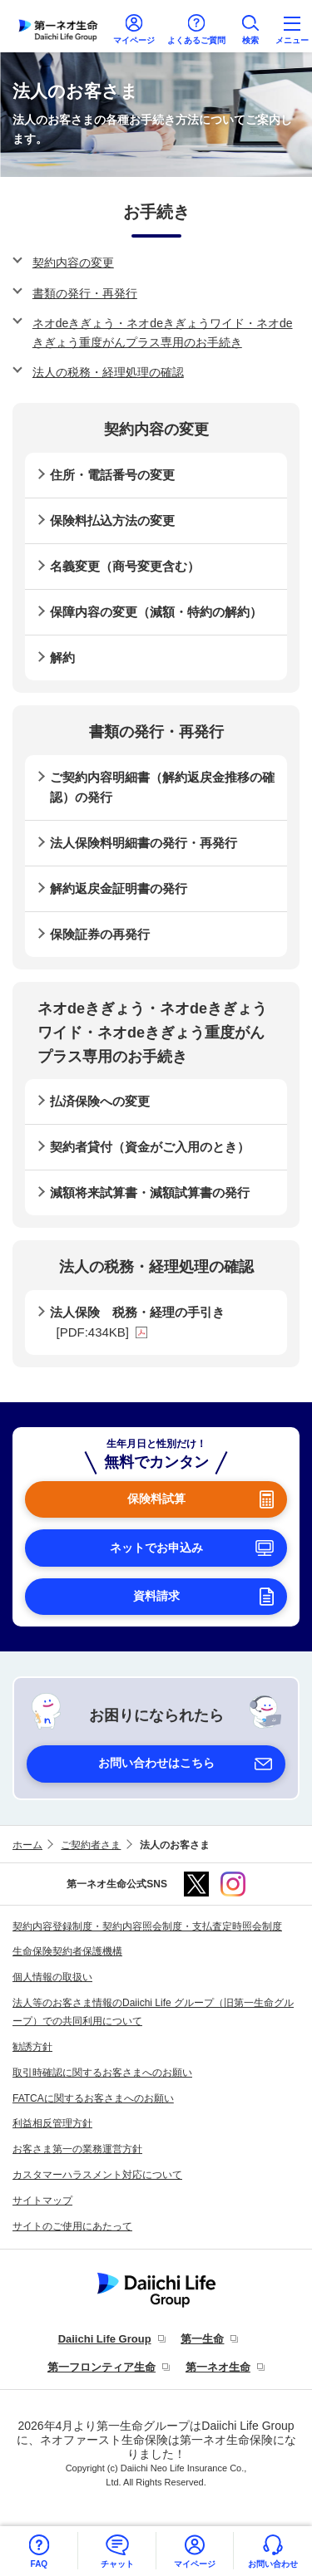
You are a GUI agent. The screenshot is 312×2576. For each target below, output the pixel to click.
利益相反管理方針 (52, 2123)
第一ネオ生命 (218, 2367)
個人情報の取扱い (52, 1977)
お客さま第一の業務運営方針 (77, 2149)
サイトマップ (42, 2200)
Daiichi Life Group (104, 2339)
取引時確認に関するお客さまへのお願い (102, 2072)
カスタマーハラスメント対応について (97, 2175)
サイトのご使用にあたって (72, 2226)
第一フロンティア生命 (101, 2367)
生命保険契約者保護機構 (67, 1951)
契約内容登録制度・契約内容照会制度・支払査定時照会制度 (147, 1926)
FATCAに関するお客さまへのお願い (93, 2098)
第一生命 (202, 2339)
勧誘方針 (32, 2047)
